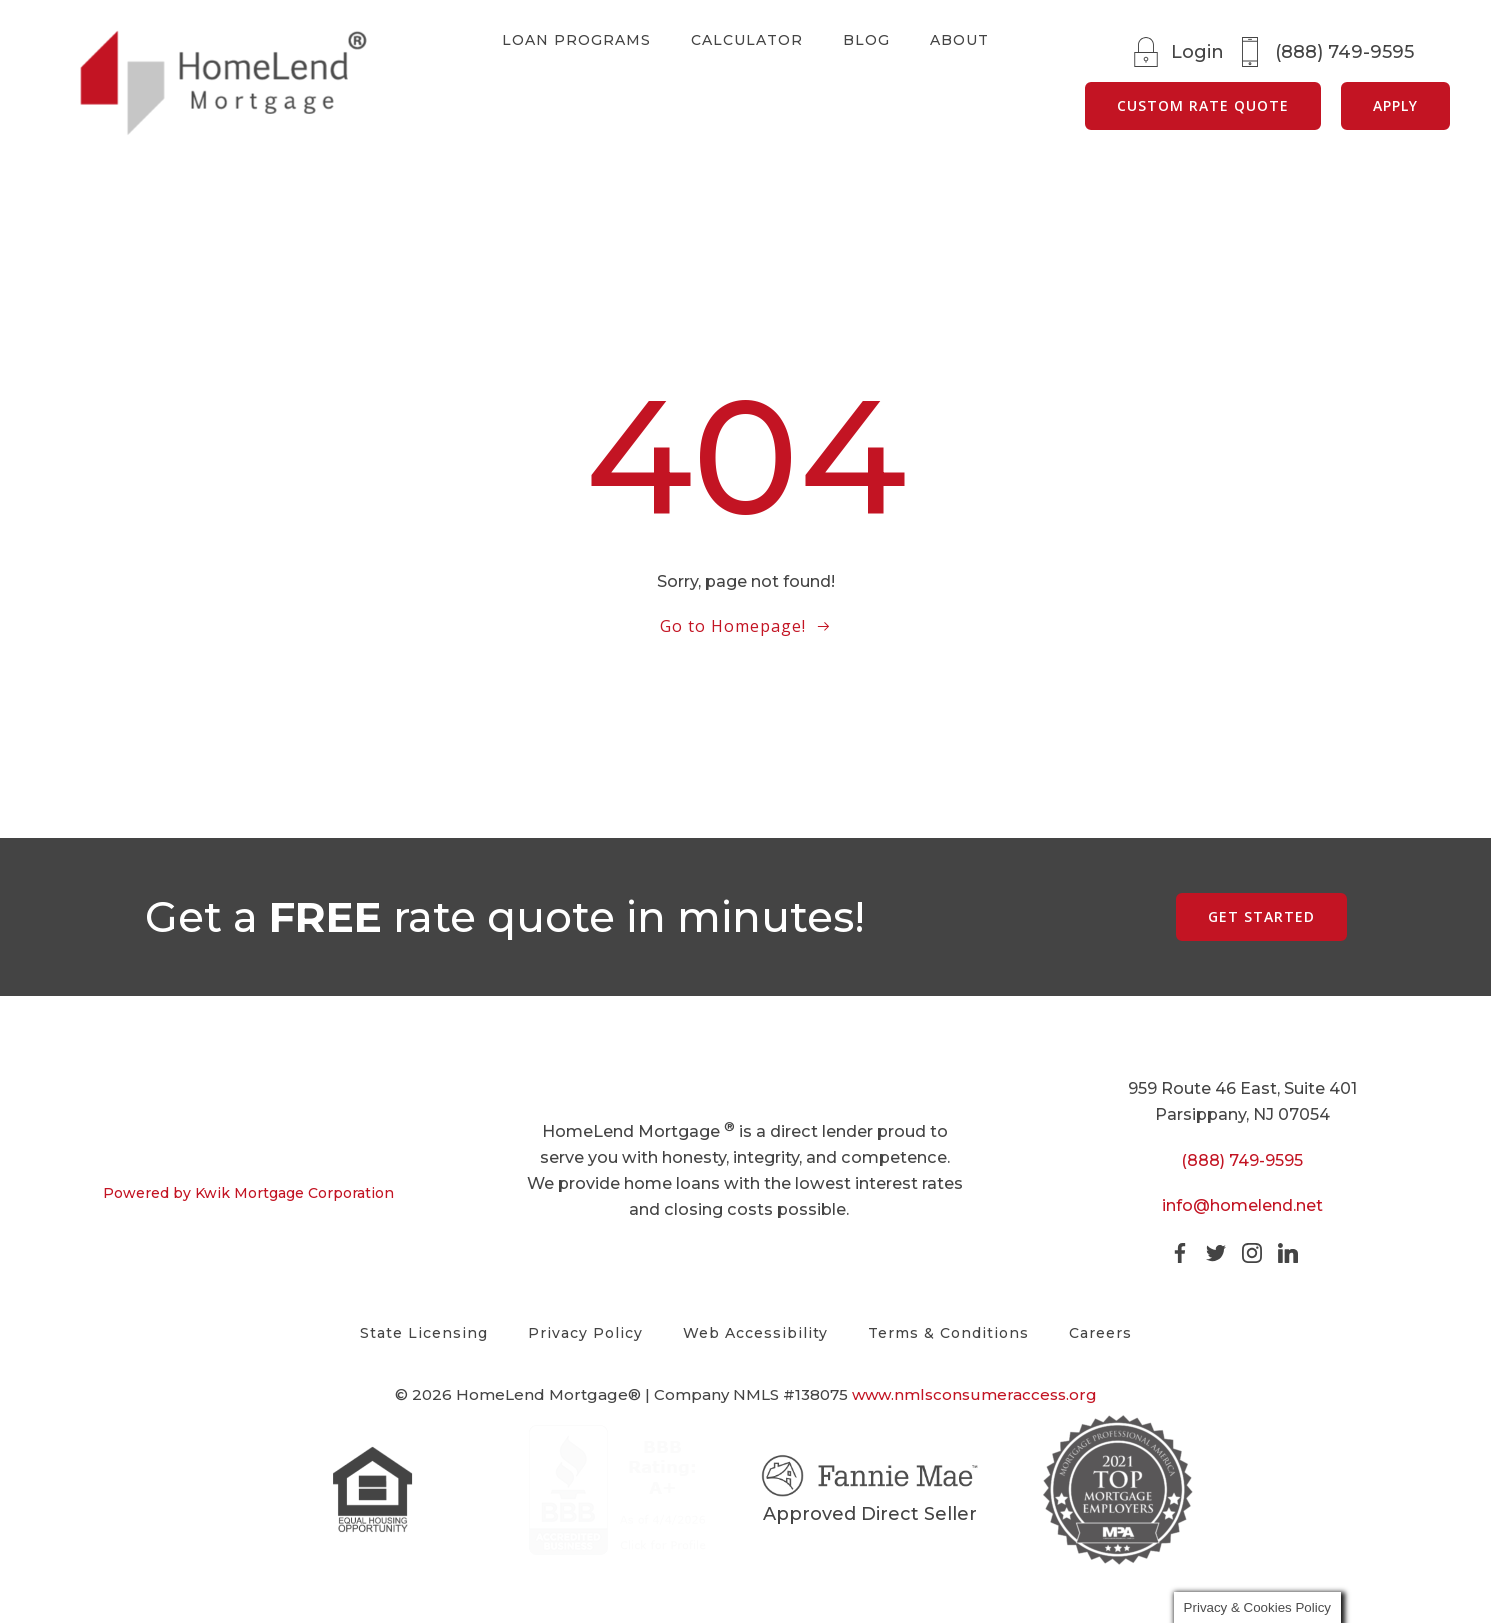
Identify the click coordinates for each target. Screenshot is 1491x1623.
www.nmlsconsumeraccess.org (974, 1411)
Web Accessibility (755, 1333)
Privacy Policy (585, 1333)
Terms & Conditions (948, 1333)
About (959, 40)
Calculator (747, 40)
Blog (866, 40)
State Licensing (424, 1333)
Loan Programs (576, 40)
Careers (1100, 1333)
